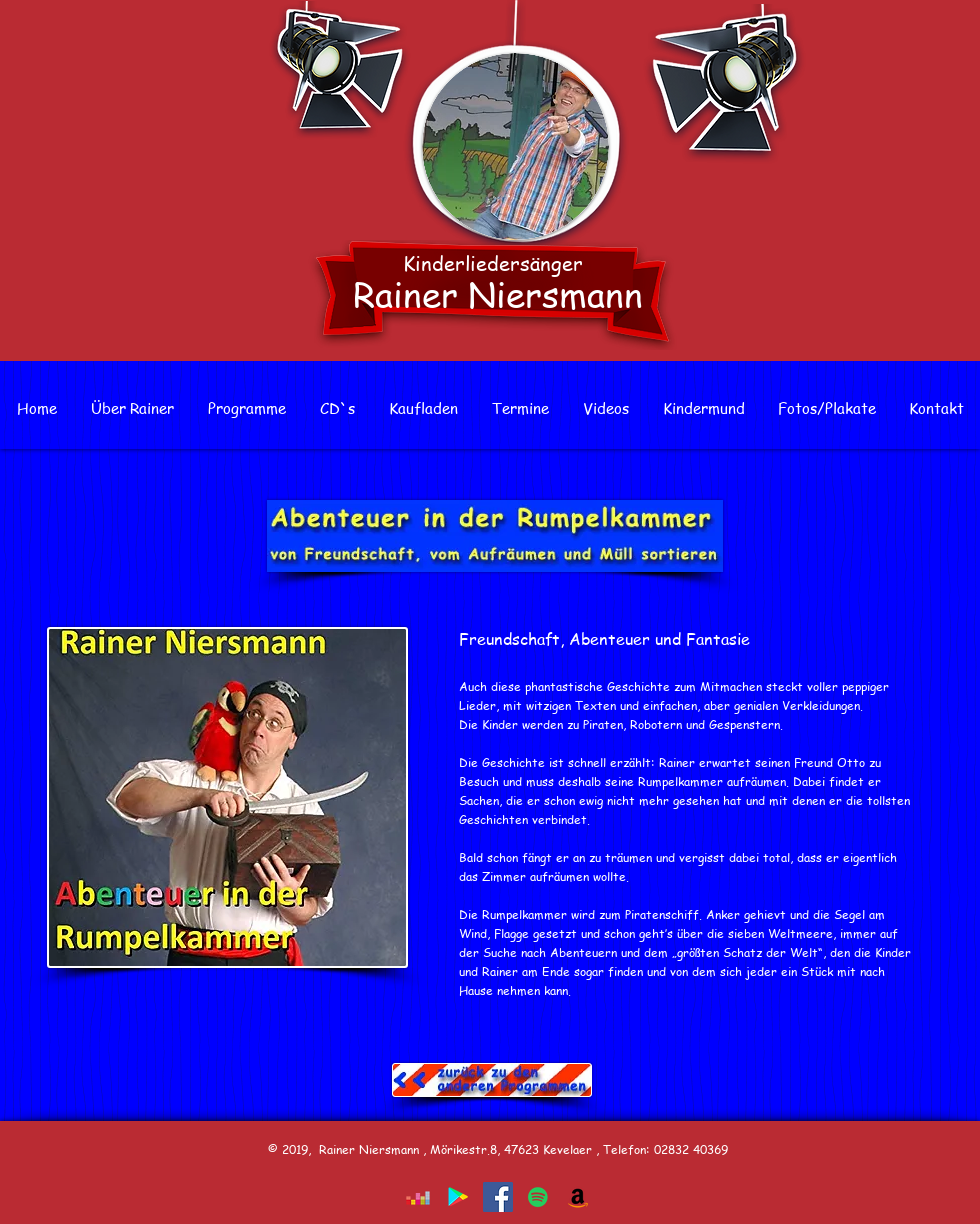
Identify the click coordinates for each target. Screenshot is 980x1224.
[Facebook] (498, 1197)
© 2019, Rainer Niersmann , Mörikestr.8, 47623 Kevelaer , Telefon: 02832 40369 (498, 1149)
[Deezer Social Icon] (418, 1197)
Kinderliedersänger (493, 263)
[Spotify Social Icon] (538, 1197)
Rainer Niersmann (498, 293)
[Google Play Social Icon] (458, 1197)
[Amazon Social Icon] (578, 1197)
